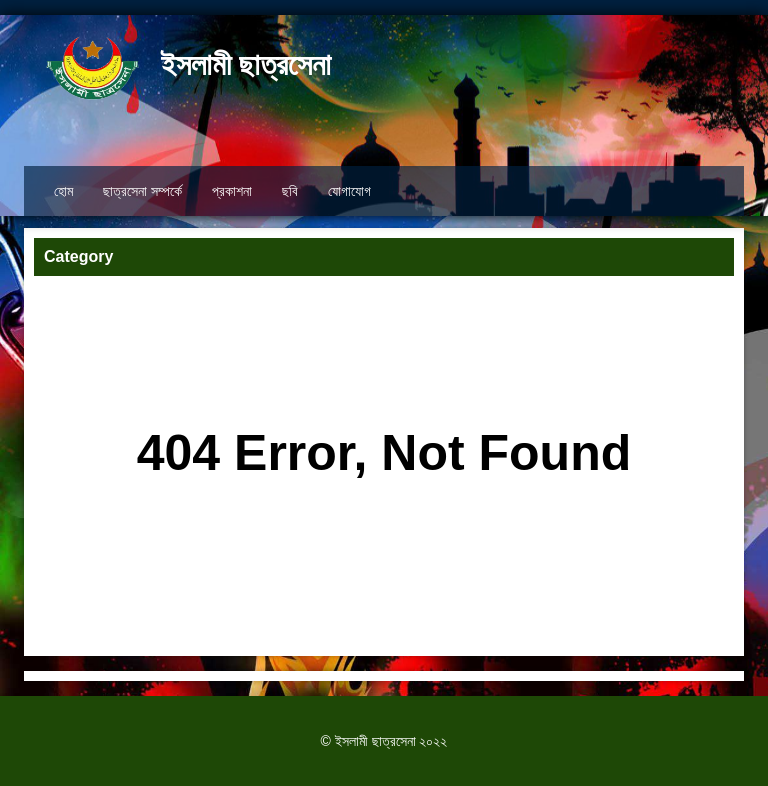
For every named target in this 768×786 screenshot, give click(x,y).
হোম (63, 191)
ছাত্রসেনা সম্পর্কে (142, 191)
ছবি (290, 191)
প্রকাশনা (232, 191)
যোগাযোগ (349, 191)
